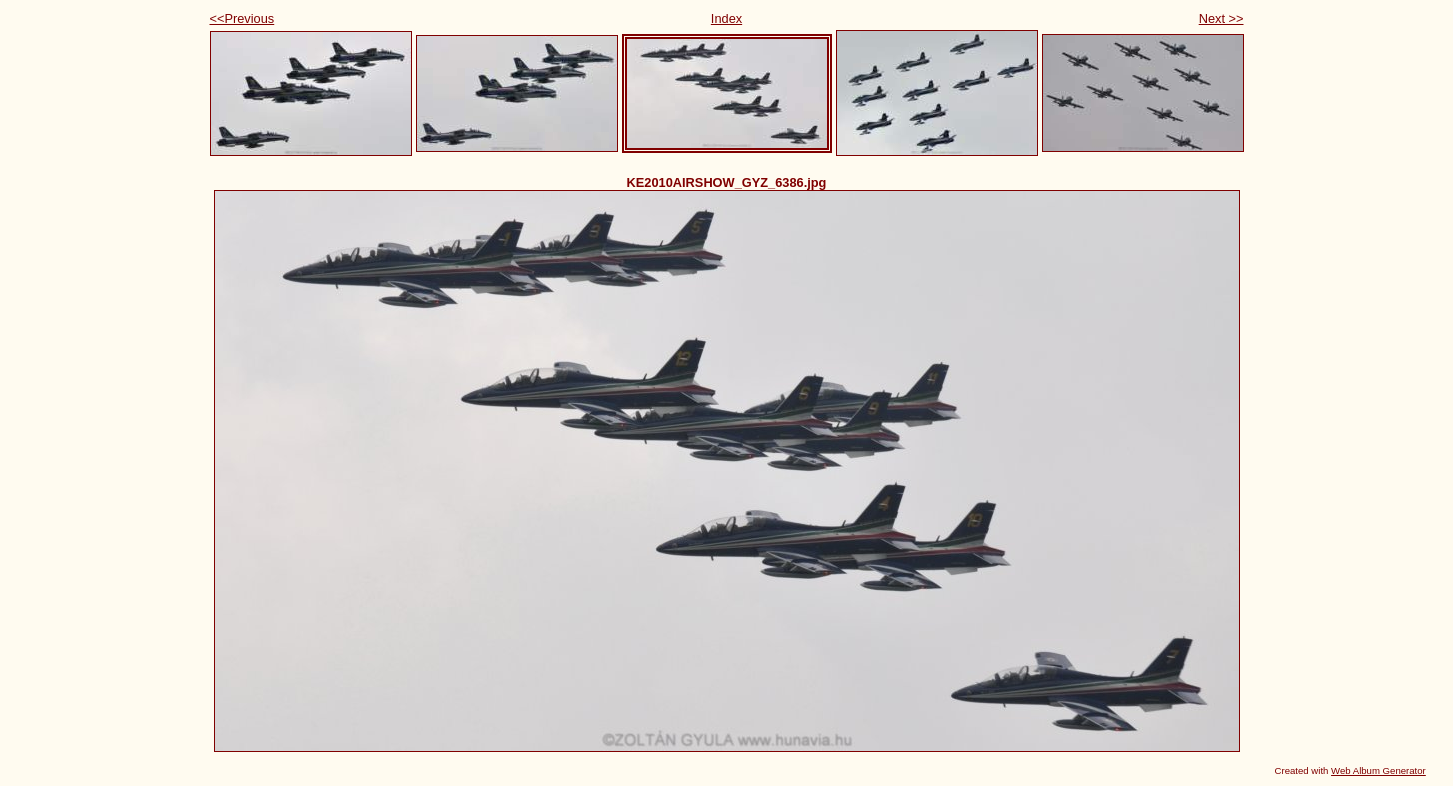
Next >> (1221, 18)
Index (726, 18)
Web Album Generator (1378, 770)
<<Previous (242, 18)
